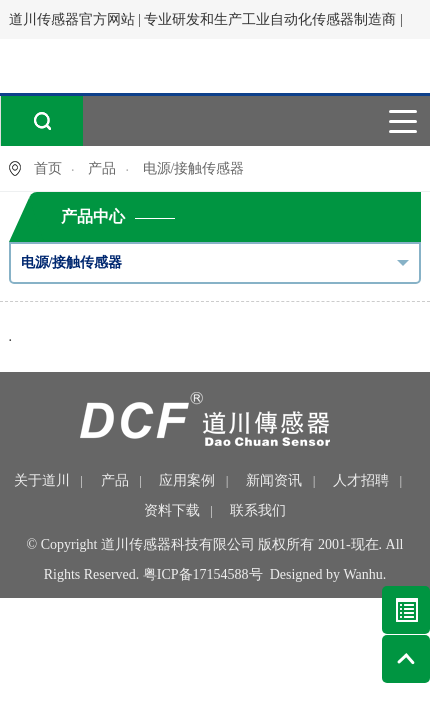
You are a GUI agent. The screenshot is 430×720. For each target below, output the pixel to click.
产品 (102, 168)
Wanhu (363, 574)
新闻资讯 (274, 480)
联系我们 (258, 510)
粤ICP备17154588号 (203, 574)
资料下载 (172, 510)
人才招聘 (361, 480)
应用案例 (187, 480)
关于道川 (42, 480)
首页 (48, 168)
